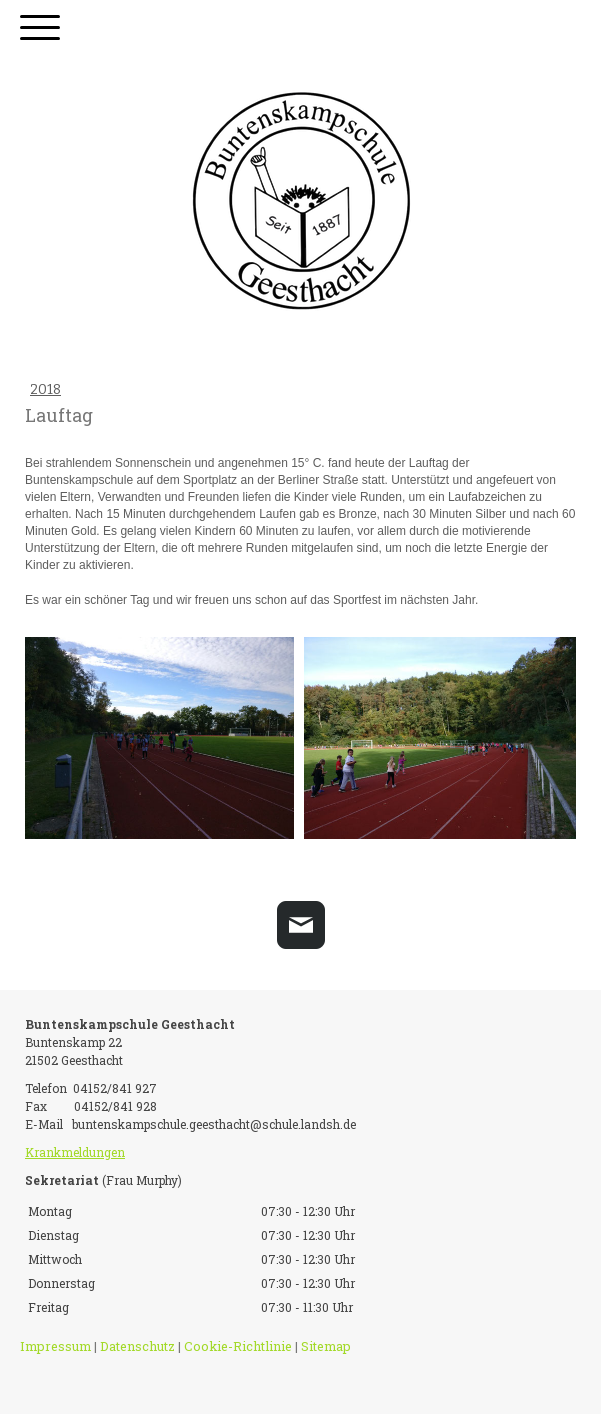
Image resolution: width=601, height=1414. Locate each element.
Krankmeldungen (75, 1152)
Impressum (55, 1346)
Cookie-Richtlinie (238, 1346)
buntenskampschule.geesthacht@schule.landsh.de (214, 1124)
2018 (45, 389)
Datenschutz (137, 1346)
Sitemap (326, 1346)
